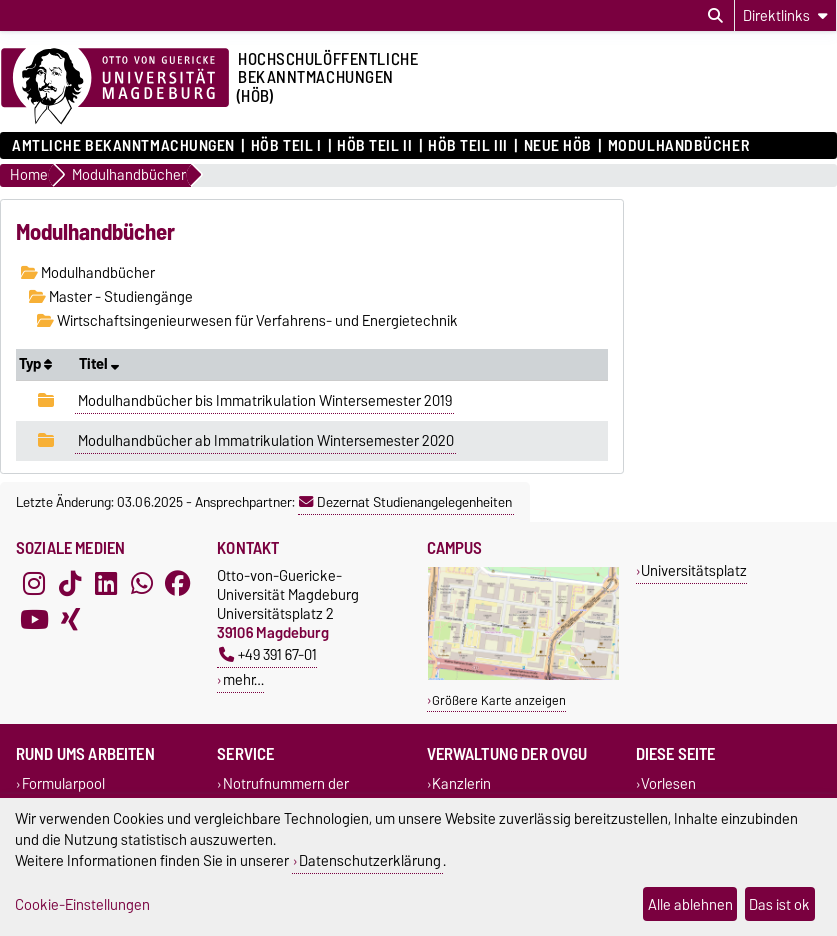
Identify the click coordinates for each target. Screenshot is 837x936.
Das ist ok (779, 904)
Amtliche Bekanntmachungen (123, 146)
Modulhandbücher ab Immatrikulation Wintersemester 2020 (266, 441)
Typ (35, 364)
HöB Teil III (468, 146)
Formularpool (63, 783)
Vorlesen (668, 783)
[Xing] (70, 620)
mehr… (243, 679)
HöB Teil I (286, 146)
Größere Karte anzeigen (499, 700)
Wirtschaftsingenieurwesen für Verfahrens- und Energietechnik (247, 321)
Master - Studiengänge (111, 297)
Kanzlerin (461, 783)
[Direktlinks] (785, 15)
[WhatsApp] (142, 584)
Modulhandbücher (678, 146)
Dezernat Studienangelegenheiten (405, 502)
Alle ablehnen (690, 904)
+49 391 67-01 (268, 654)
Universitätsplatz (694, 570)
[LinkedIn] (106, 584)
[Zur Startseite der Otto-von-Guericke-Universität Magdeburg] (115, 87)
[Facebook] (178, 584)
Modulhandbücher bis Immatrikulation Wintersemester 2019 (265, 401)
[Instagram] (34, 584)
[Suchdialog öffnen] (715, 16)
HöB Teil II (374, 146)
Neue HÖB (558, 146)
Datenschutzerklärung (370, 860)
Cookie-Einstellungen (82, 904)
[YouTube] (34, 620)
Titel (99, 364)
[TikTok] (70, 584)
